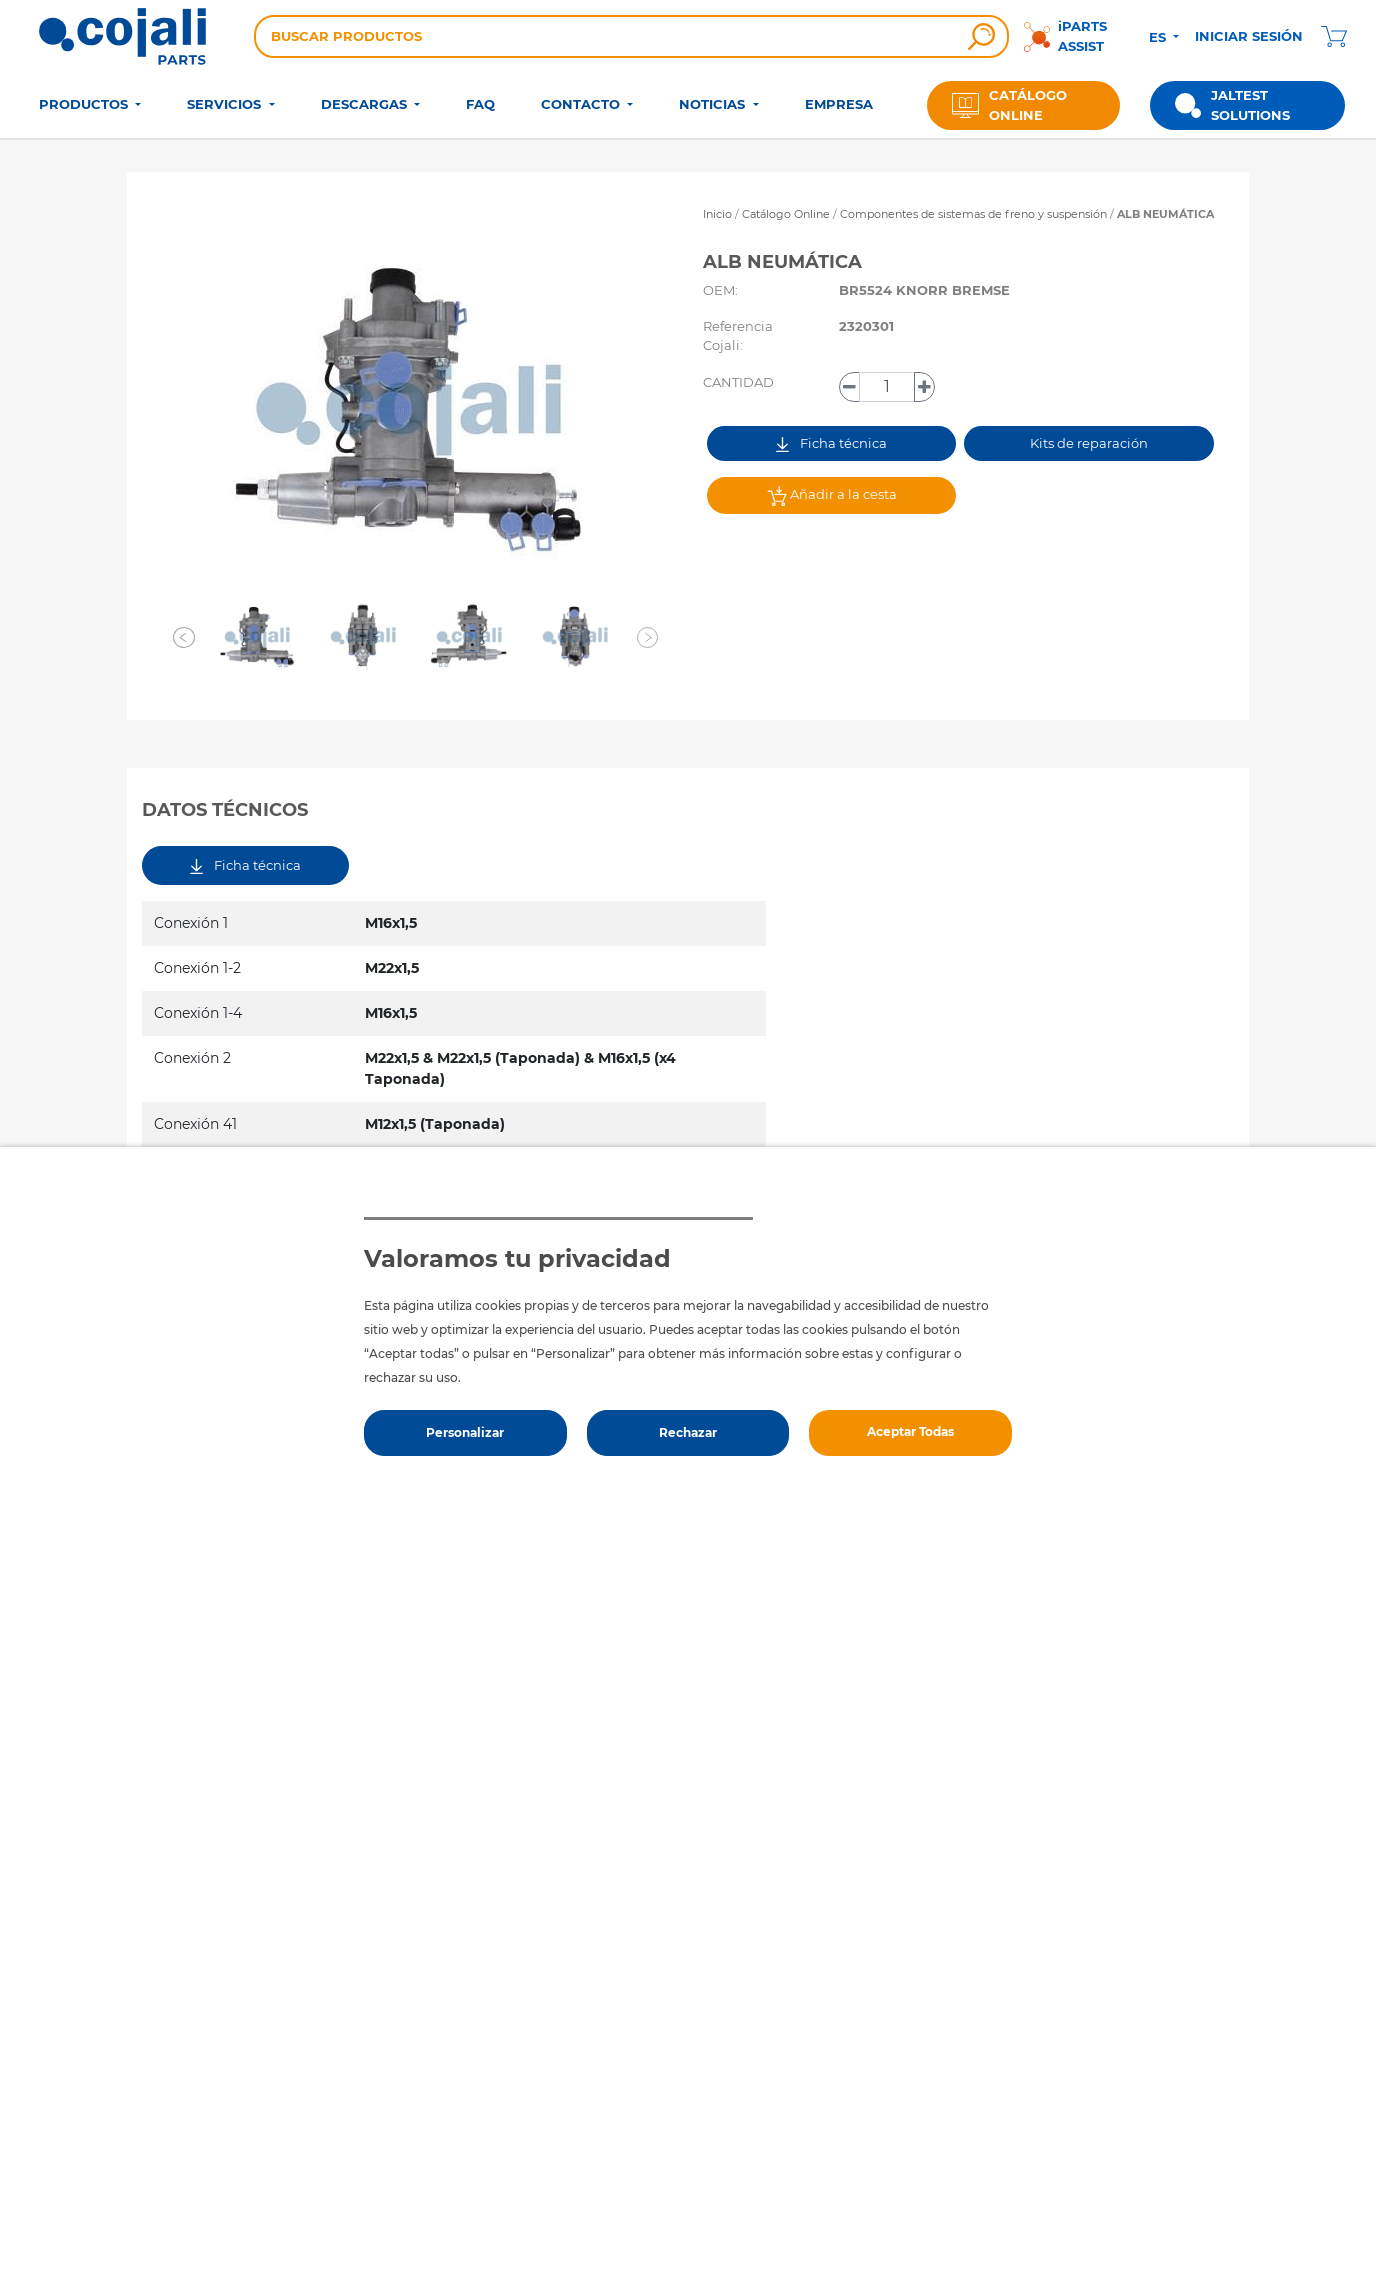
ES (1159, 37)
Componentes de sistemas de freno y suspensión (975, 214)
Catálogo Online (786, 214)
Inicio (717, 214)
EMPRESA (839, 104)
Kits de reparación (1089, 443)
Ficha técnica (831, 443)
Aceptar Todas (910, 1431)
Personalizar (465, 1432)
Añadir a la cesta (832, 496)
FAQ (480, 104)
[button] (184, 637)
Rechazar (688, 1432)
